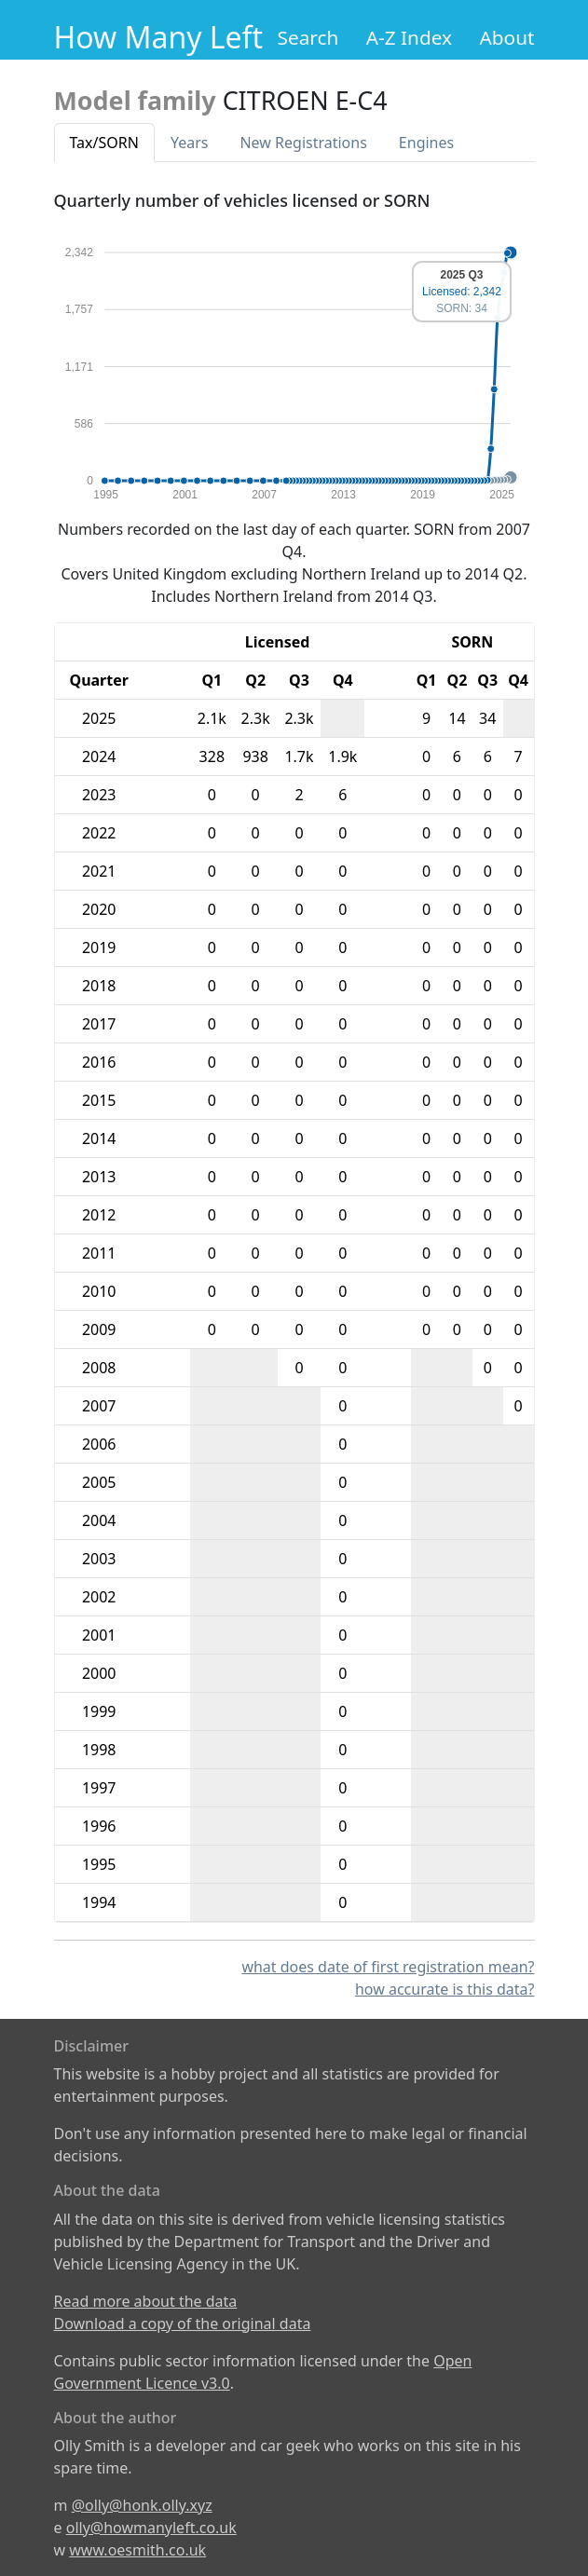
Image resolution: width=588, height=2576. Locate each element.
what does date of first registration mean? (387, 1966)
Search (308, 37)
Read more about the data (146, 2301)
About (506, 37)
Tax (104, 142)
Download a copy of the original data (182, 2323)
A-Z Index (409, 37)
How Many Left (159, 37)
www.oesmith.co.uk (137, 2550)
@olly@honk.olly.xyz (142, 2505)
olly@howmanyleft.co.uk (151, 2527)
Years (190, 142)
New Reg (302, 142)
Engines (426, 142)
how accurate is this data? (445, 1989)
